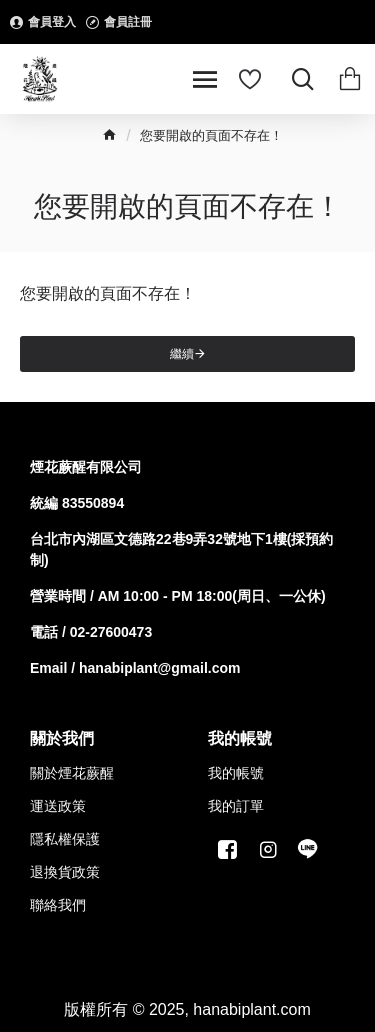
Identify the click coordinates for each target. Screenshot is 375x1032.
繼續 (182, 354)
